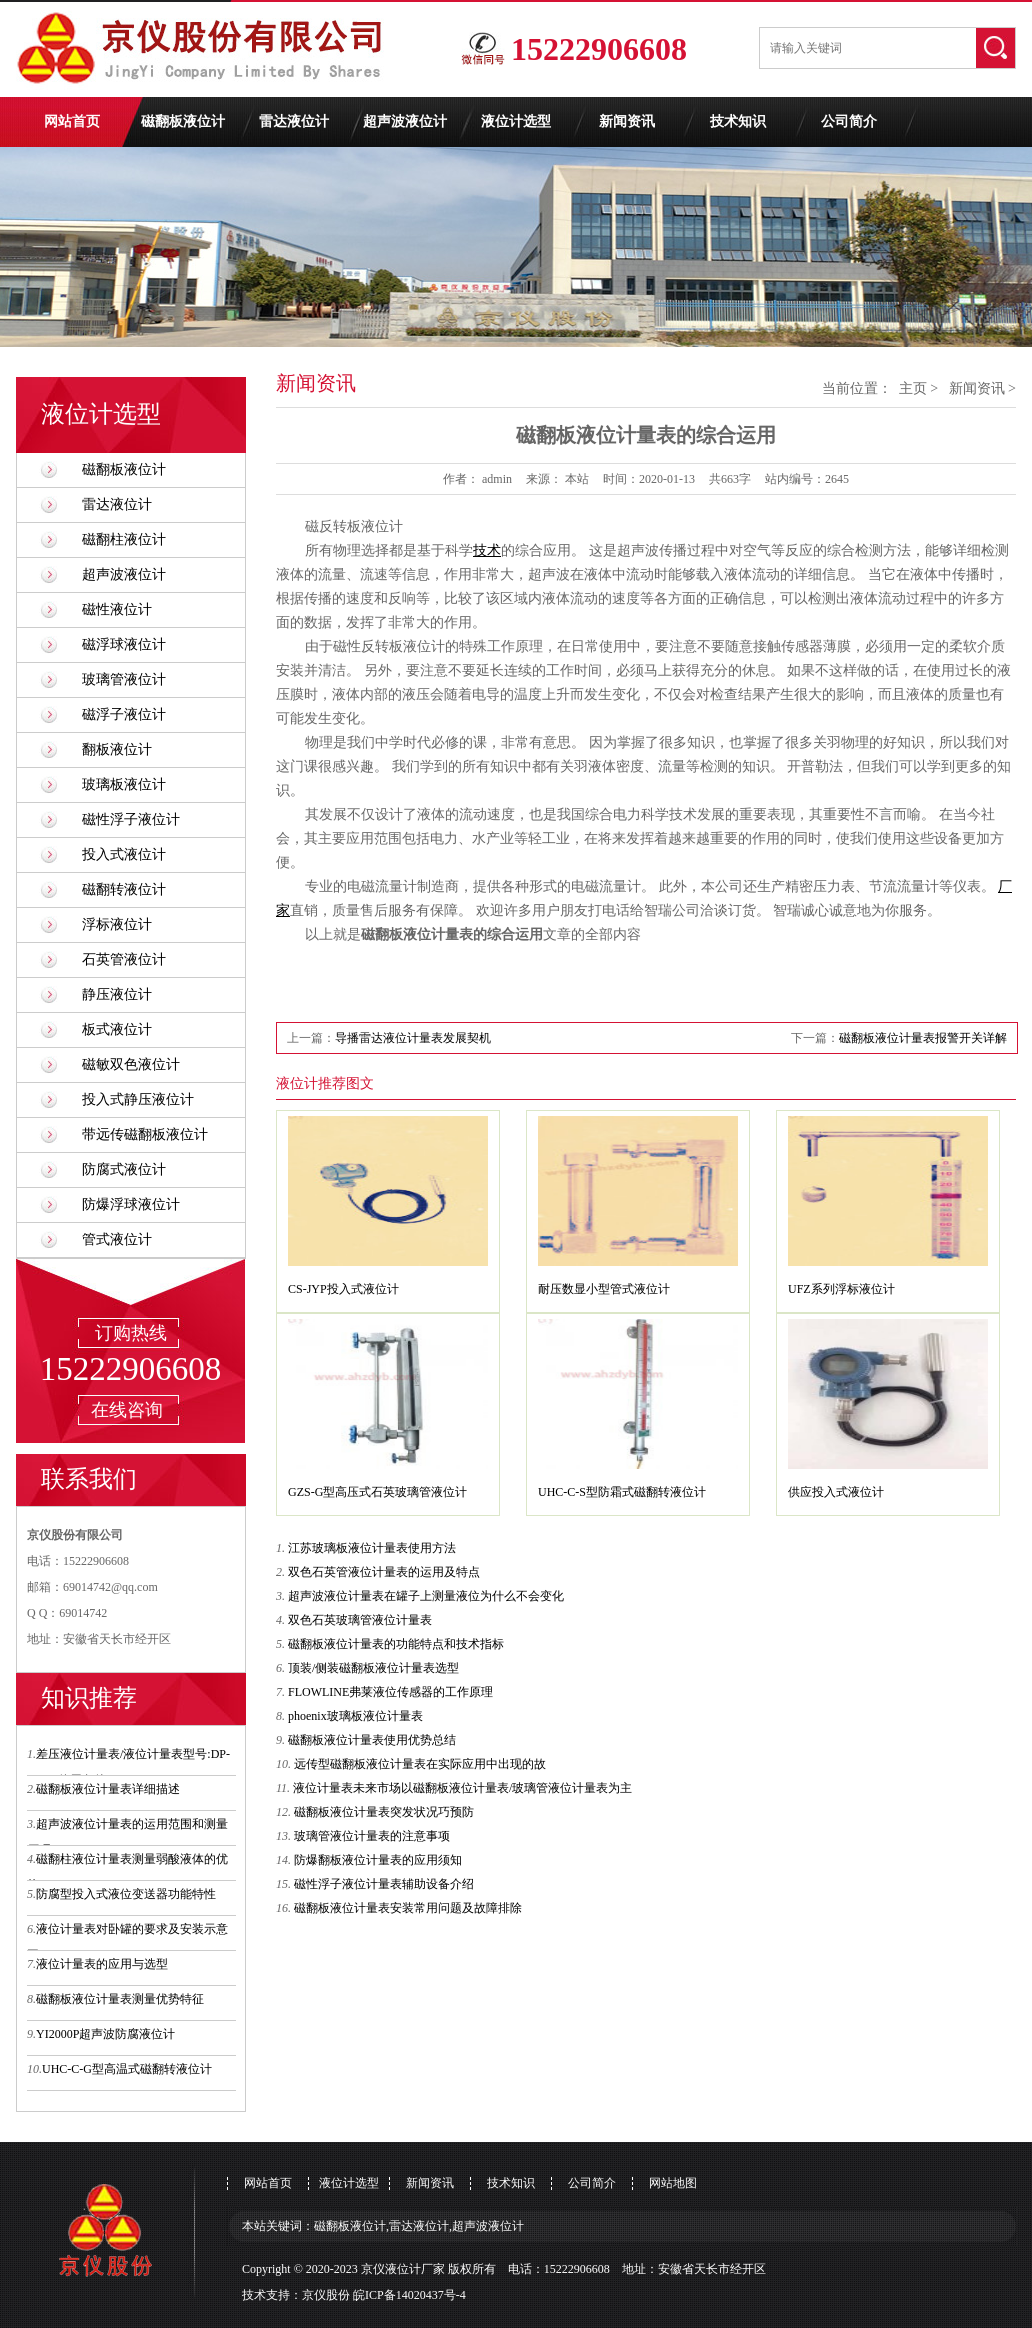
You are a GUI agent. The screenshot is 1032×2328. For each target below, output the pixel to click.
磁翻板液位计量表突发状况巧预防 (384, 1812)
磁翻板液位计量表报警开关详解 (923, 1038)
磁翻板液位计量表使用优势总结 (372, 1740)
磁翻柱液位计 (124, 539)
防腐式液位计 (124, 1169)
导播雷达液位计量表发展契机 (413, 1038)
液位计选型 (516, 121)
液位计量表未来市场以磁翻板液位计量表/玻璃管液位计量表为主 (462, 1788)
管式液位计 (117, 1239)
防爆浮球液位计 (131, 1204)
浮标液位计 (117, 924)
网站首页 (72, 121)
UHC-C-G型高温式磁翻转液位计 (127, 2069)
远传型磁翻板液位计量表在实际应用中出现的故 (420, 1764)
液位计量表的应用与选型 (102, 1964)
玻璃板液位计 (124, 784)
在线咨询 (127, 1410)
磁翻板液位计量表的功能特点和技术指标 (396, 1644)
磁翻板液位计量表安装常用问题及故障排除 (408, 1908)
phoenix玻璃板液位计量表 (355, 1716)
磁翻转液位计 (124, 889)
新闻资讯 (627, 121)
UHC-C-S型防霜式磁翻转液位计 (622, 1492)
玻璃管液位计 (124, 679)
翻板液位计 (117, 749)
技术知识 (738, 121)
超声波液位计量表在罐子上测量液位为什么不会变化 (426, 1596)
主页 (913, 388)
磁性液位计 (117, 609)
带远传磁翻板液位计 (145, 1134)
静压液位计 (117, 994)
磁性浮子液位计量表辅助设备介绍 (384, 1884)
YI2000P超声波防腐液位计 (105, 2034)
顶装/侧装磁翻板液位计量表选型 (373, 1668)
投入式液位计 (124, 854)
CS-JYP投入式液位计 (343, 1289)
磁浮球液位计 (124, 644)
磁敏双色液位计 (131, 1064)
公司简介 (849, 121)
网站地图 (673, 2183)
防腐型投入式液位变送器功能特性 (126, 1894)
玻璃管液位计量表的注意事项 (372, 1836)
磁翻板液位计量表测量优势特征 (120, 1999)
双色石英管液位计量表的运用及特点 (384, 1572)
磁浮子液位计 (124, 714)
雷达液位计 (294, 121)
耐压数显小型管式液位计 (604, 1289)
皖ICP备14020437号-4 (409, 2295)
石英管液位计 (124, 959)
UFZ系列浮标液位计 (841, 1289)
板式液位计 (117, 1029)
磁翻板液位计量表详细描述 (108, 1789)
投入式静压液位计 (138, 1099)
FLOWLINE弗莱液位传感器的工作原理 (390, 1692)
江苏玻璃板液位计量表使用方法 (372, 1548)
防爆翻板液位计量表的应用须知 (378, 1860)
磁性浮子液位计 (131, 819)
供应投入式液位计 (836, 1492)
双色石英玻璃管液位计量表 (360, 1620)
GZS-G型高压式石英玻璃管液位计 (377, 1492)
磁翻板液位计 (183, 121)
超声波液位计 (405, 121)
